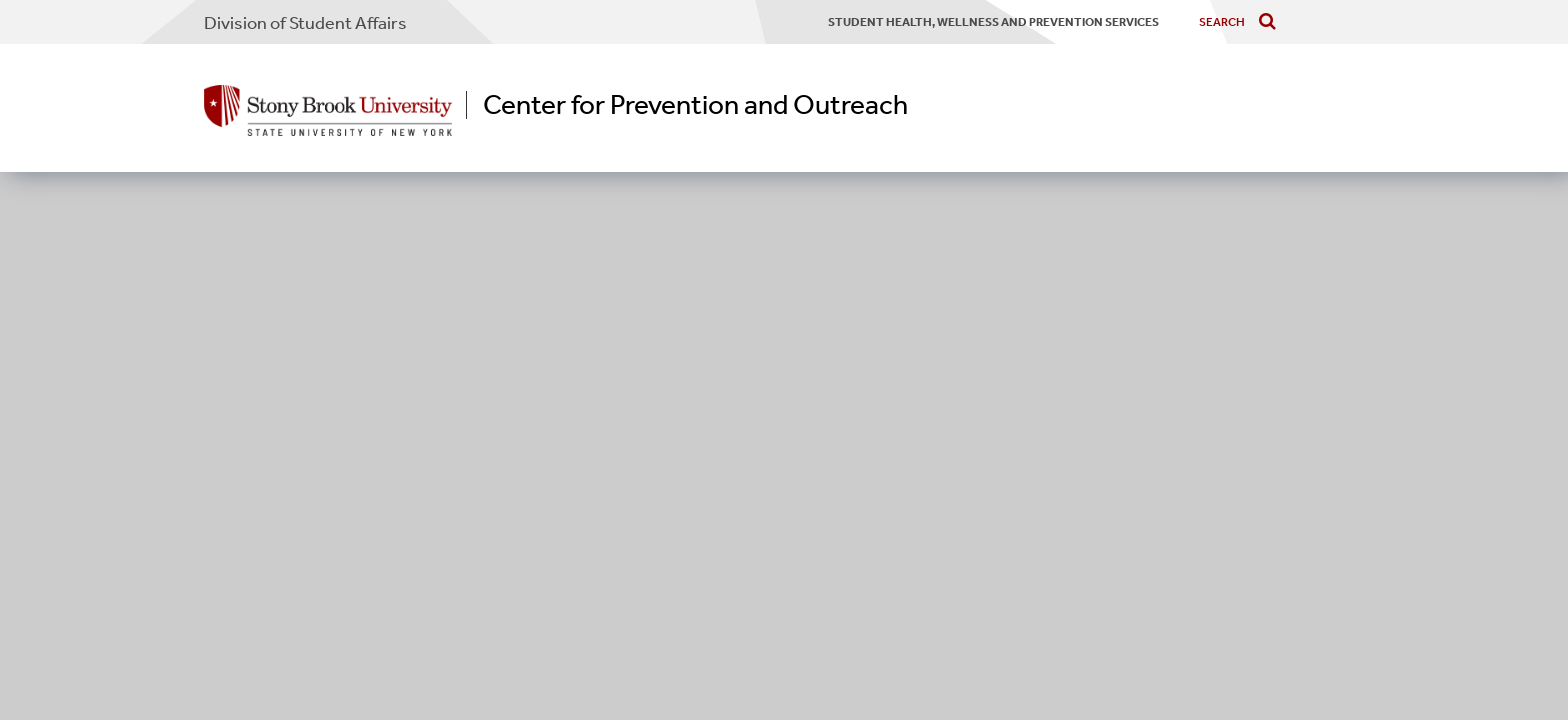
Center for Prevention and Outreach (695, 105)
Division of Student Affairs (305, 23)
